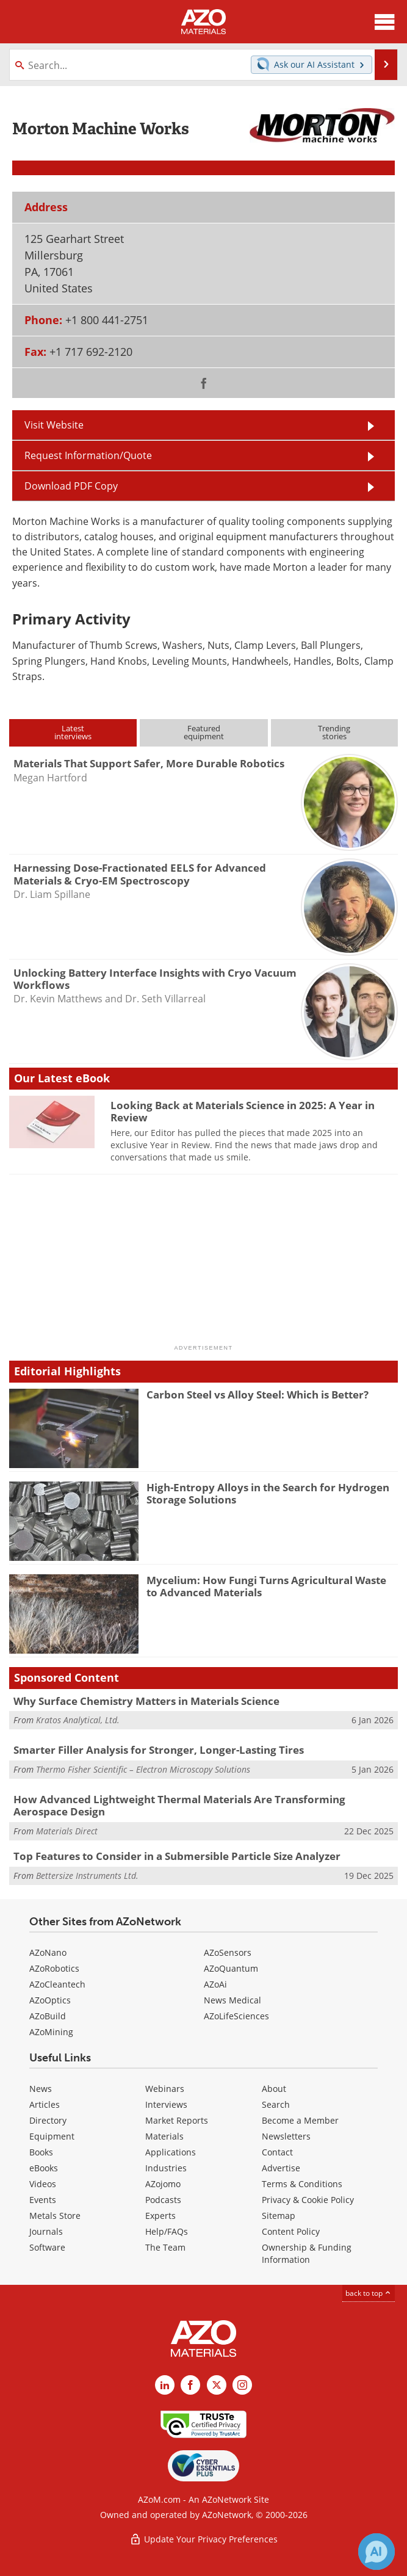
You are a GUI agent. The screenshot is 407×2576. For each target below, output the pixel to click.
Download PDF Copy (71, 486)
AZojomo (163, 2184)
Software (47, 2247)
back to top (368, 2293)
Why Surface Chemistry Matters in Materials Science (146, 1701)
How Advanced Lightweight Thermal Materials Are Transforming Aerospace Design (179, 1805)
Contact (277, 2152)
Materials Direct (67, 1831)
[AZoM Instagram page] (242, 2385)
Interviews (166, 2104)
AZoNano (48, 1952)
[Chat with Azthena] (376, 2551)
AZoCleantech (57, 1984)
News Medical (232, 2000)
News (40, 2088)
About (274, 2088)
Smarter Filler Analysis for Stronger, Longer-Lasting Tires (158, 1750)
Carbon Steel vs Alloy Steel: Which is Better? (257, 1394)
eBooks (43, 2168)
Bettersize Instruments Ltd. (87, 1875)
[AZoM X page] (216, 2385)
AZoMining (51, 2032)
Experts (160, 2215)
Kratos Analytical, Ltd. (78, 1720)
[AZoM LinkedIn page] (165, 2385)
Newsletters (286, 2136)
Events (42, 2199)
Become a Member (300, 2120)
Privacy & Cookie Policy (308, 2199)
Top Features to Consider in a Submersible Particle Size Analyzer (176, 1856)
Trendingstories (334, 732)
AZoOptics (50, 2000)
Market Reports (176, 2120)
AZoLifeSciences (236, 2016)
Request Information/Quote (88, 455)
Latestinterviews (73, 732)
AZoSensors (227, 1952)
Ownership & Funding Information (306, 2253)
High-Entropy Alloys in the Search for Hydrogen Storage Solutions (267, 1493)
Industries (166, 2168)
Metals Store (55, 2215)
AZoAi (215, 1984)
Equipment (51, 2136)
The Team (165, 2247)
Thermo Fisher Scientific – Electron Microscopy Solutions (143, 1769)
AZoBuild (47, 2016)
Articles (44, 2104)
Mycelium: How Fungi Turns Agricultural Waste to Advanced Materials (266, 1586)
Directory (48, 2120)
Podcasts (163, 2199)
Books (41, 2152)
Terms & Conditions (302, 2184)
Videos (42, 2184)
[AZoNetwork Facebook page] (190, 2385)
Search (276, 2104)
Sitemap (278, 2215)
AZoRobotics (54, 1968)
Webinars (164, 2088)
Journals (46, 2231)
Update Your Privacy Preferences (203, 2539)
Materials (164, 2136)
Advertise (281, 2168)
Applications (170, 2152)
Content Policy (291, 2231)
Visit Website (54, 425)
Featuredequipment (204, 732)
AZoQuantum (231, 1968)
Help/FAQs (166, 2231)
